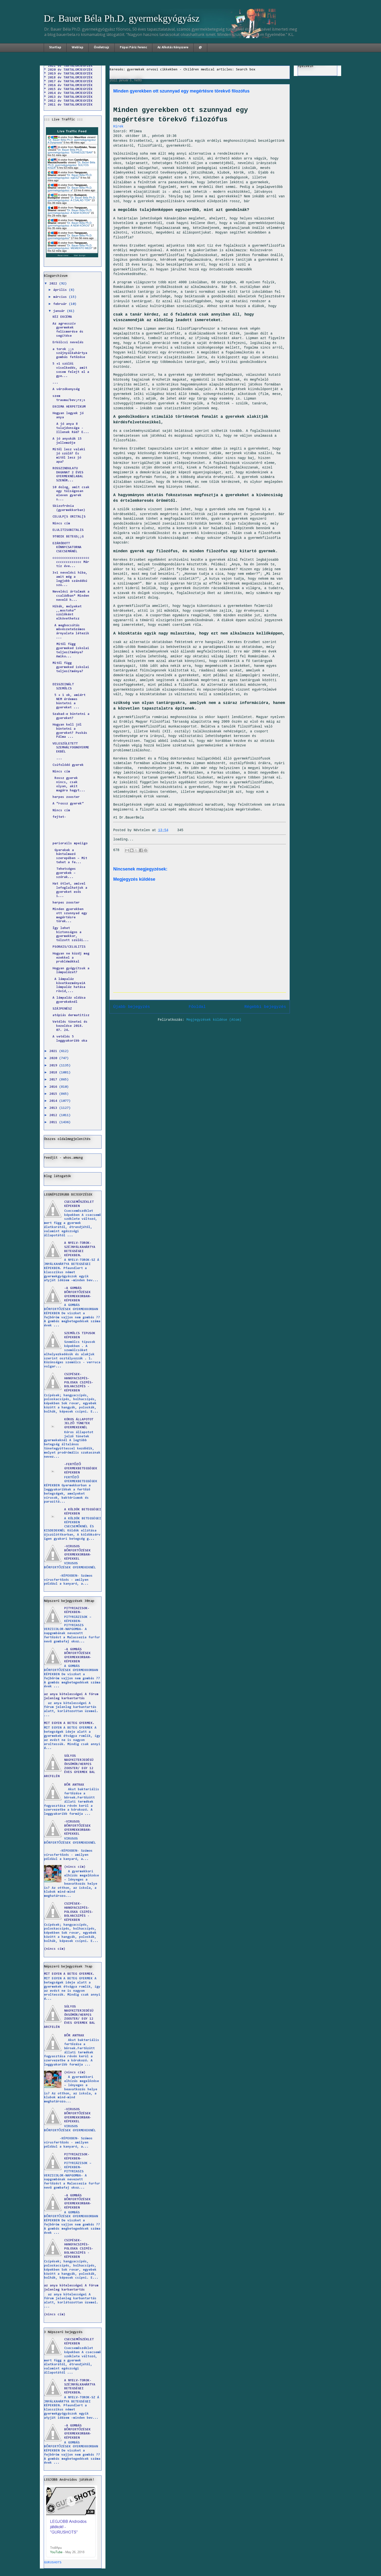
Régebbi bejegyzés (265, 1006)
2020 (54, 1058)
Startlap (55, 47)
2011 (54, 1122)
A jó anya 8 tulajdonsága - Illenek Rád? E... (70, 428)
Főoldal (197, 1006)
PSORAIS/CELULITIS (69, 947)
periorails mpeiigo (69, 843)
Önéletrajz (101, 47)
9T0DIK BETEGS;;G (68, 536)
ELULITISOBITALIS (68, 530)
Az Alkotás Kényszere (172, 47)
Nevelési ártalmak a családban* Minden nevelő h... (70, 596)
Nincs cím (61, 523)
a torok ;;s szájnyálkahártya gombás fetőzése (69, 353)
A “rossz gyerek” (68, 803)
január (60, 311)
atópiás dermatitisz (70, 1015)
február (61, 304)
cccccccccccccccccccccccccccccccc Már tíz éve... (70, 562)
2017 (54, 1079)
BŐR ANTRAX (74, 1785)
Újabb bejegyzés (131, 1006)
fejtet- (59, 817)
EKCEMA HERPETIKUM (69, 407)
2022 (54, 283)
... (55, 383)
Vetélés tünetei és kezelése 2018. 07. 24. (69, 1026)
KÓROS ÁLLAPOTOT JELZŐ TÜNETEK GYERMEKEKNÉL (78, 1424)
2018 (54, 1072)
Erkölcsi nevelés (68, 342)
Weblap (77, 47)
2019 (54, 1065)
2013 (54, 1108)
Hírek (118, 126)
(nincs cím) (75, 1867)
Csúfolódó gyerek (68, 765)
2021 (54, 1051)
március (61, 297)
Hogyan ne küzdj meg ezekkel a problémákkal (70, 958)
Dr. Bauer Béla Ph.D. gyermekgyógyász (121, 18)
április (61, 290)
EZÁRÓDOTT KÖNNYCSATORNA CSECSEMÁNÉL (66, 547)
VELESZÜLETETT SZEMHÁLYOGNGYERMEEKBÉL (70, 748)
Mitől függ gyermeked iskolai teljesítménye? (70, 667)
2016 (54, 1087)
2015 (54, 1094)
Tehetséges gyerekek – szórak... (64, 873)
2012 (54, 1115)
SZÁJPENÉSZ (62, 1009)
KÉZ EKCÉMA (62, 317)
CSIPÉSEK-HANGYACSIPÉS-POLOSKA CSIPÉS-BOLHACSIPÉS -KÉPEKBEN (78, 1382)
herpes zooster (66, 797)
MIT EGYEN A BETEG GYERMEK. (69, 1723)
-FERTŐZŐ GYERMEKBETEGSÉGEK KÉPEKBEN (80, 1468)
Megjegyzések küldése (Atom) (214, 1020)
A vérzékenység (66, 389)
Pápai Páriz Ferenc (133, 47)
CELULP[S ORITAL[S (69, 517)
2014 (54, 1101)
